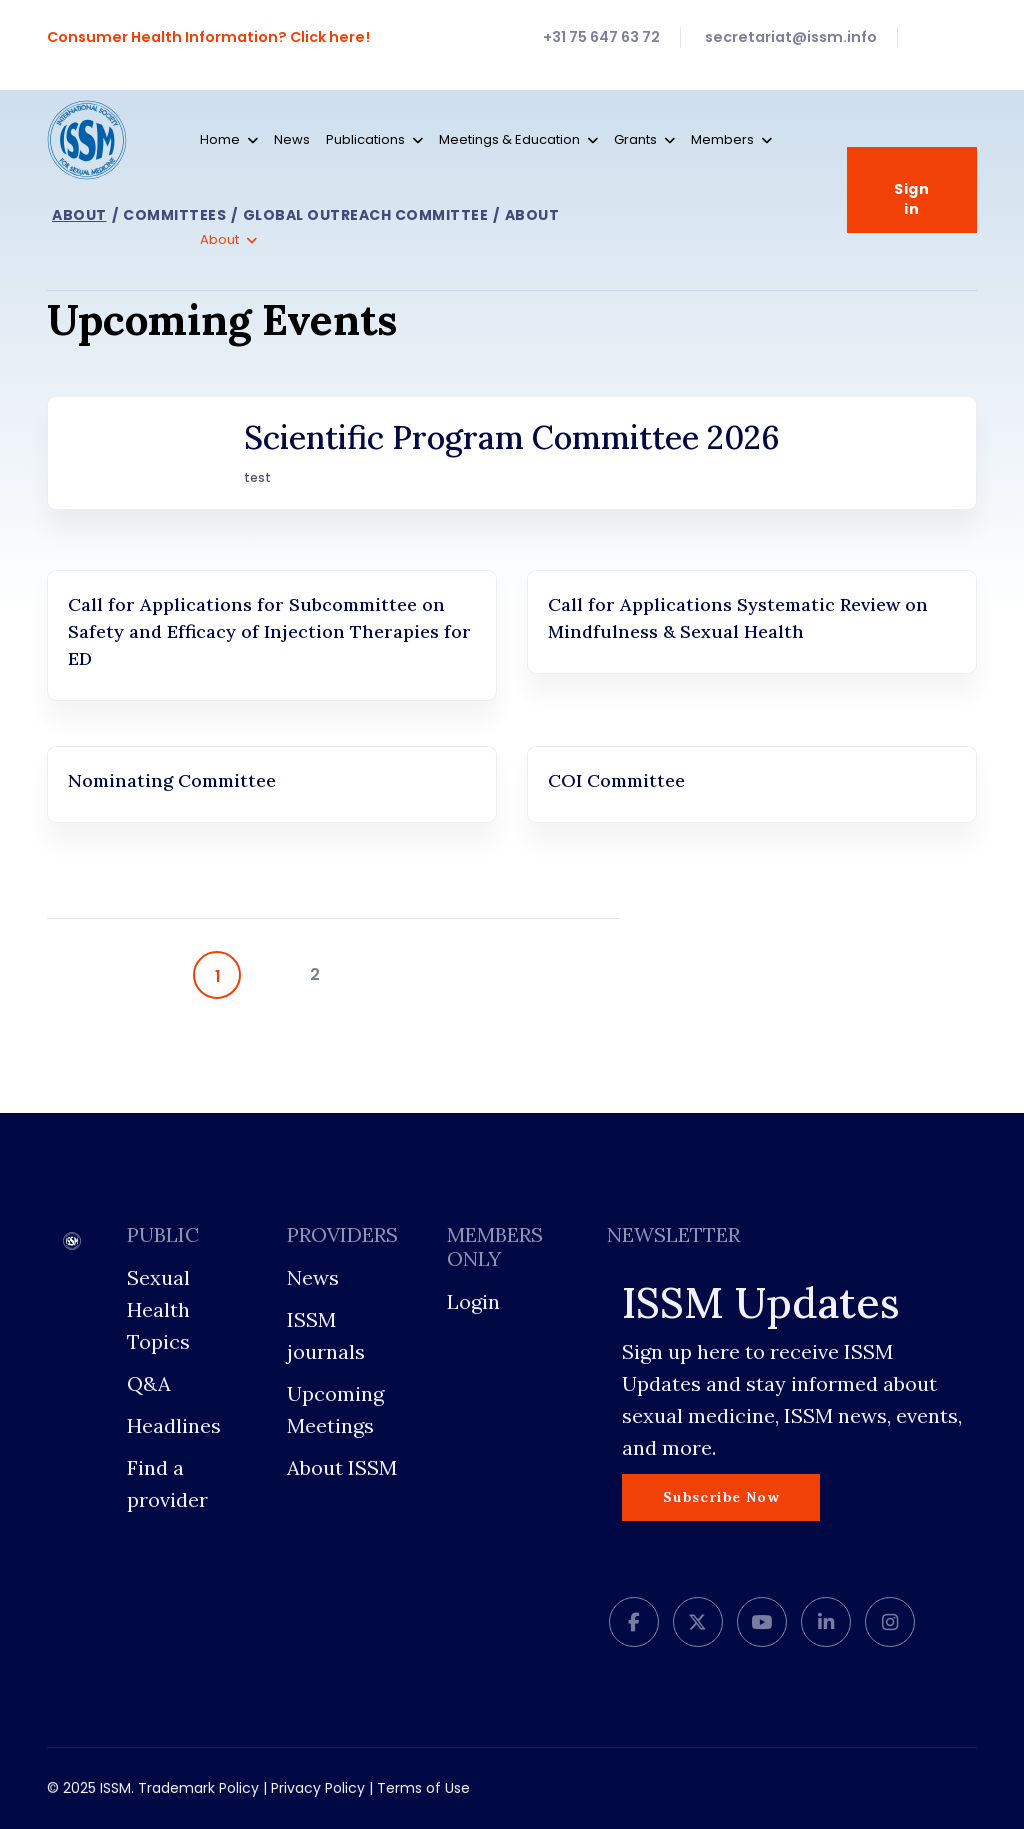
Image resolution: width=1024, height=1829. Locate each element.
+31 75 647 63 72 (601, 37)
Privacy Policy (318, 1788)
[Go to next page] (434, 975)
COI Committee (616, 780)
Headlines (174, 1425)
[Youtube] (762, 1622)
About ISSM (342, 1467)
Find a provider (167, 1483)
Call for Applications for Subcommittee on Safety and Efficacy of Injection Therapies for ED (269, 631)
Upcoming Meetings (335, 1409)
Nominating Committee (172, 780)
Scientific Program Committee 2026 (512, 437)
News (292, 139)
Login (473, 1301)
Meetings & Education (509, 139)
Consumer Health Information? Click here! (209, 37)
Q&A (149, 1383)
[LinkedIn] (826, 1622)
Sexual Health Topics (158, 1309)
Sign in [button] (912, 191)
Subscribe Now (721, 1497)
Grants (635, 139)
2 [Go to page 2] (315, 974)
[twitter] (698, 1622)
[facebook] (634, 1622)
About (219, 239)
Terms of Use (423, 1788)
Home (220, 139)
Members (722, 139)
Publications (365, 139)
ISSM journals (326, 1335)
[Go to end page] (556, 975)
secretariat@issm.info (791, 37)
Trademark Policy (198, 1788)
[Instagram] (890, 1622)
